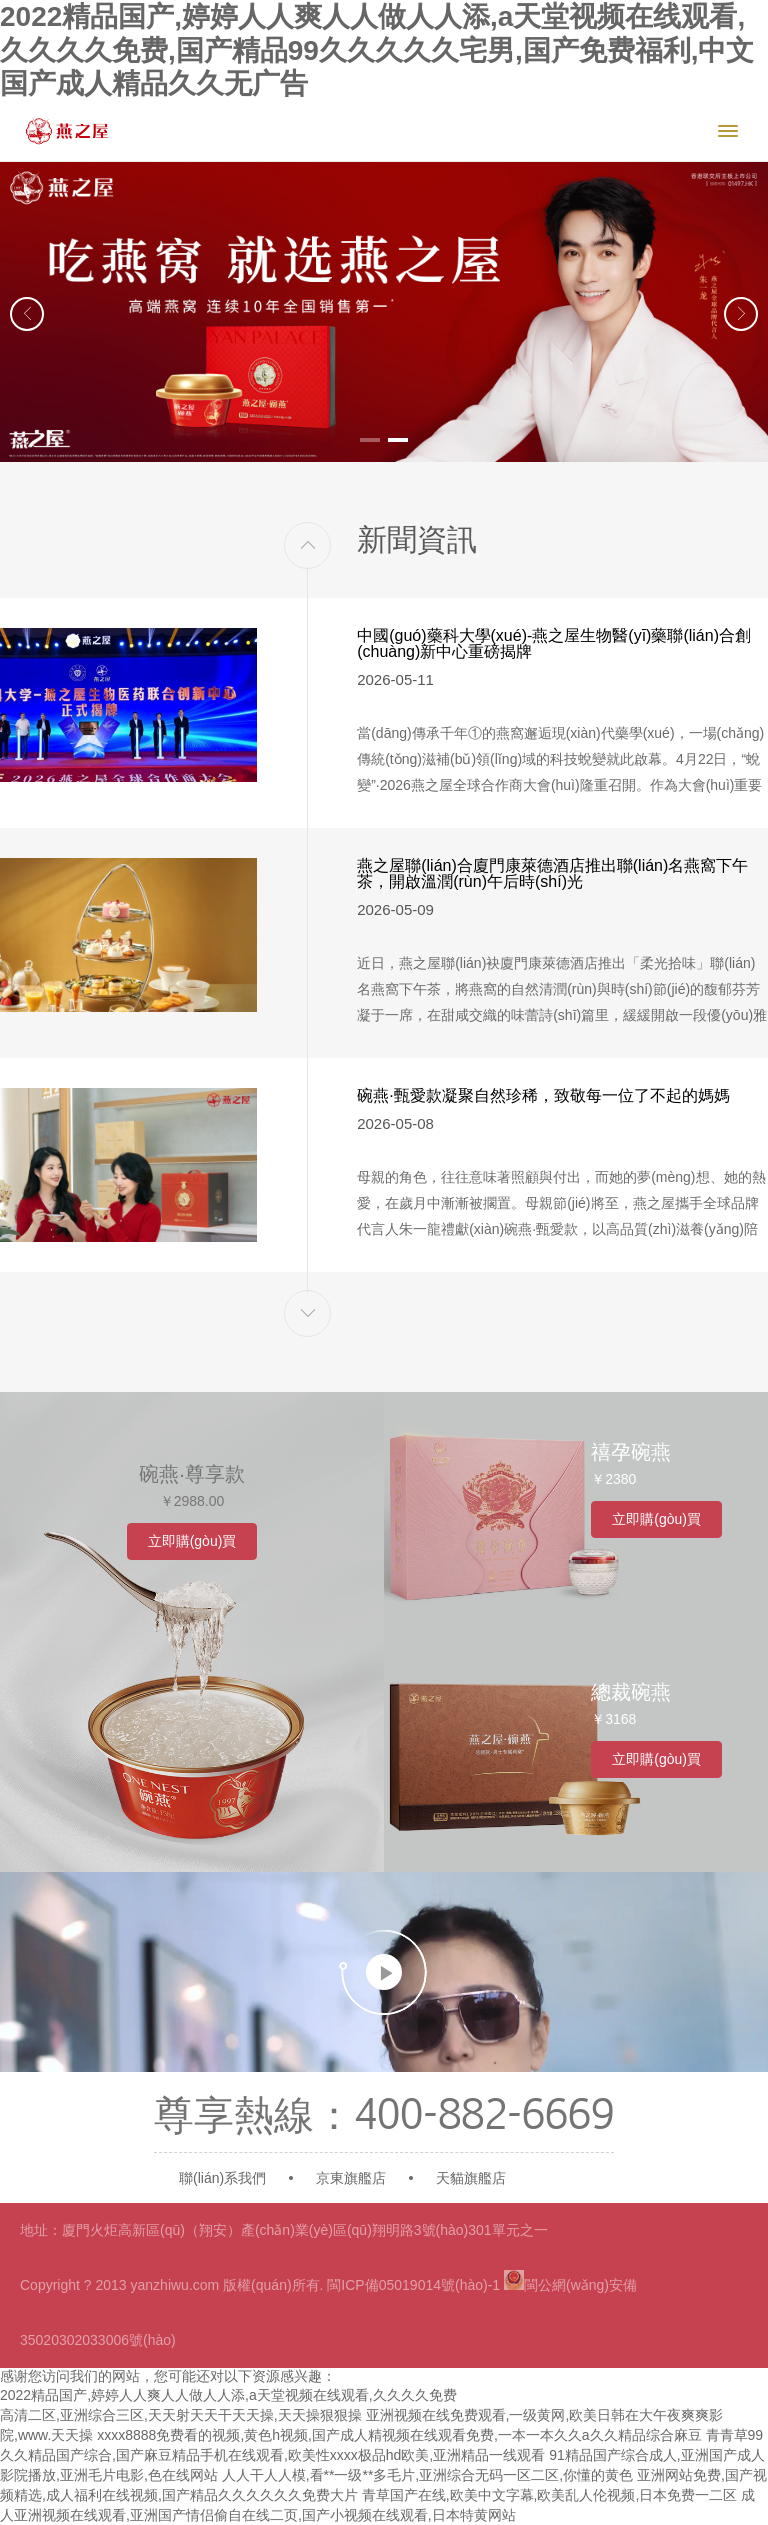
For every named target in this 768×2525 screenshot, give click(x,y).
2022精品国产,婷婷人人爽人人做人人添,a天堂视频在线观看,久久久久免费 (228, 2395)
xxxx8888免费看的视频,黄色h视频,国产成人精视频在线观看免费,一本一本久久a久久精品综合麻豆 (399, 2435)
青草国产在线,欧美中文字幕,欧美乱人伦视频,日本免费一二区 (550, 2495)
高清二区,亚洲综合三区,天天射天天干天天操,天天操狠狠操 (181, 2415)
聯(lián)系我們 (222, 2178)
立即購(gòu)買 (192, 1541)
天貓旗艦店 (471, 2178)
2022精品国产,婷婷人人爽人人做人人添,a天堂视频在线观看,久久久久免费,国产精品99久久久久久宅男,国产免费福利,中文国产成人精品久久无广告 (377, 50)
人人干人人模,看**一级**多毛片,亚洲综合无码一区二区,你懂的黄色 (427, 2475)
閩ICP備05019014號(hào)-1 (413, 2285)
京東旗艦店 (351, 2178)
